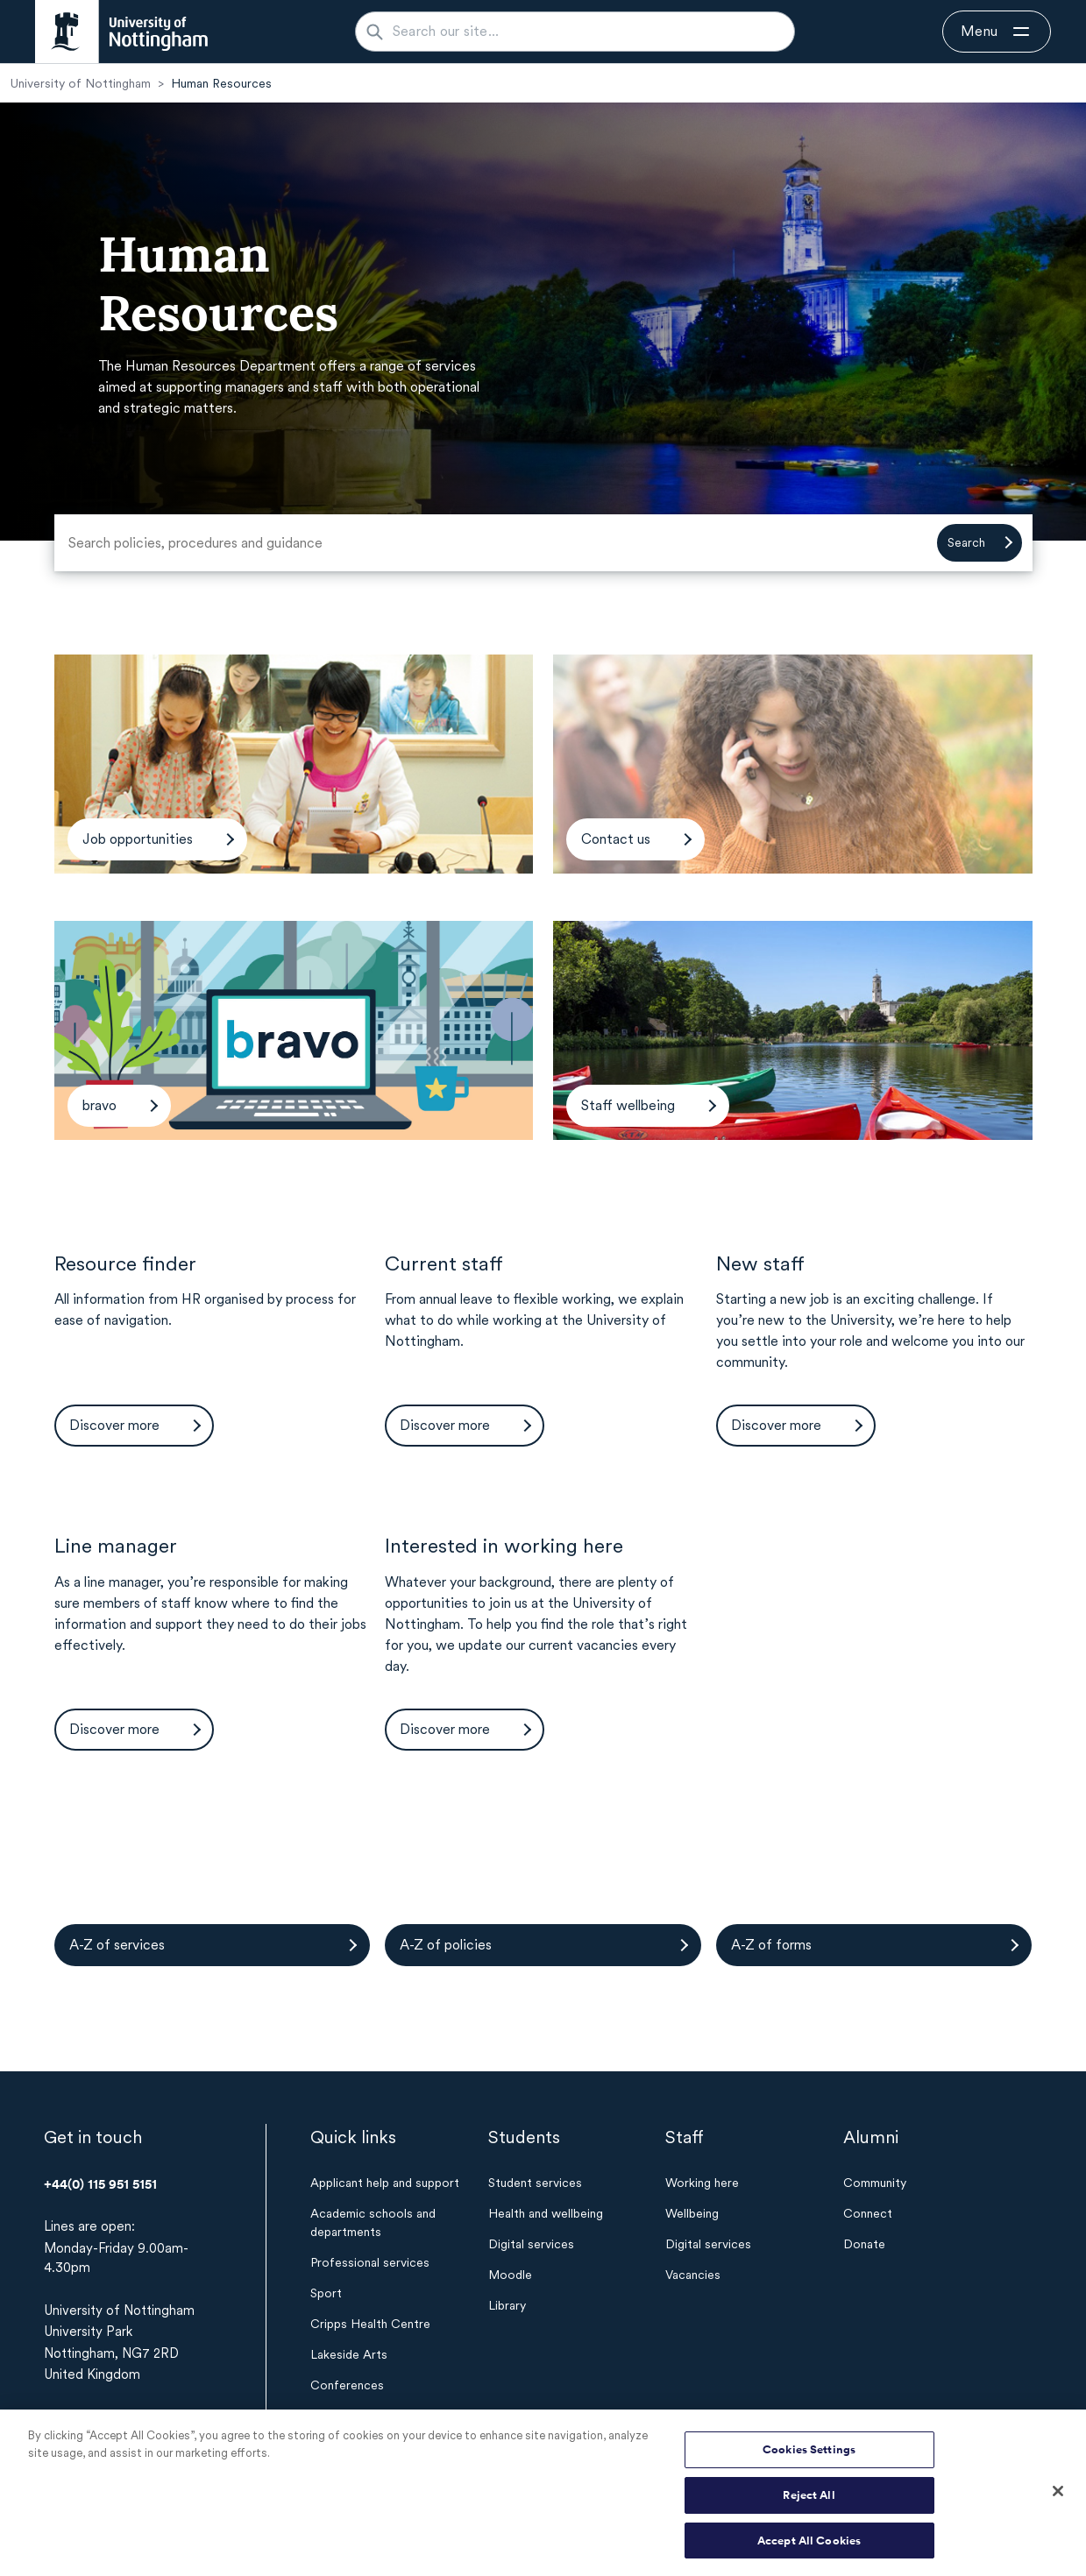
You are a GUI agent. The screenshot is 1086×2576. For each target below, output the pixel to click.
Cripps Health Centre (370, 2324)
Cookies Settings (809, 2457)
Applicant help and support (384, 2183)
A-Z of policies (446, 1944)
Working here (702, 2183)
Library (507, 2305)
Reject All (808, 2503)
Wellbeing (692, 2213)
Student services (535, 2183)
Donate (864, 2244)
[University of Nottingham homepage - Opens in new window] (121, 31)
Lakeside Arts (348, 2354)
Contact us (615, 839)
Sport (326, 2293)
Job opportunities (137, 839)
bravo (99, 1105)
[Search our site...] (585, 31)
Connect (867, 2213)
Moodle (510, 2275)
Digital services (531, 2244)
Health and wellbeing (545, 2213)
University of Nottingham (81, 83)
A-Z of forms (771, 1944)
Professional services (369, 2262)
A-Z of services (117, 1944)
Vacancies (692, 2275)
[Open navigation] (996, 32)
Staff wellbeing (628, 1105)
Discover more (114, 1425)
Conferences (347, 2385)
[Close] (1058, 2499)
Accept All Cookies (809, 2548)
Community (874, 2183)
